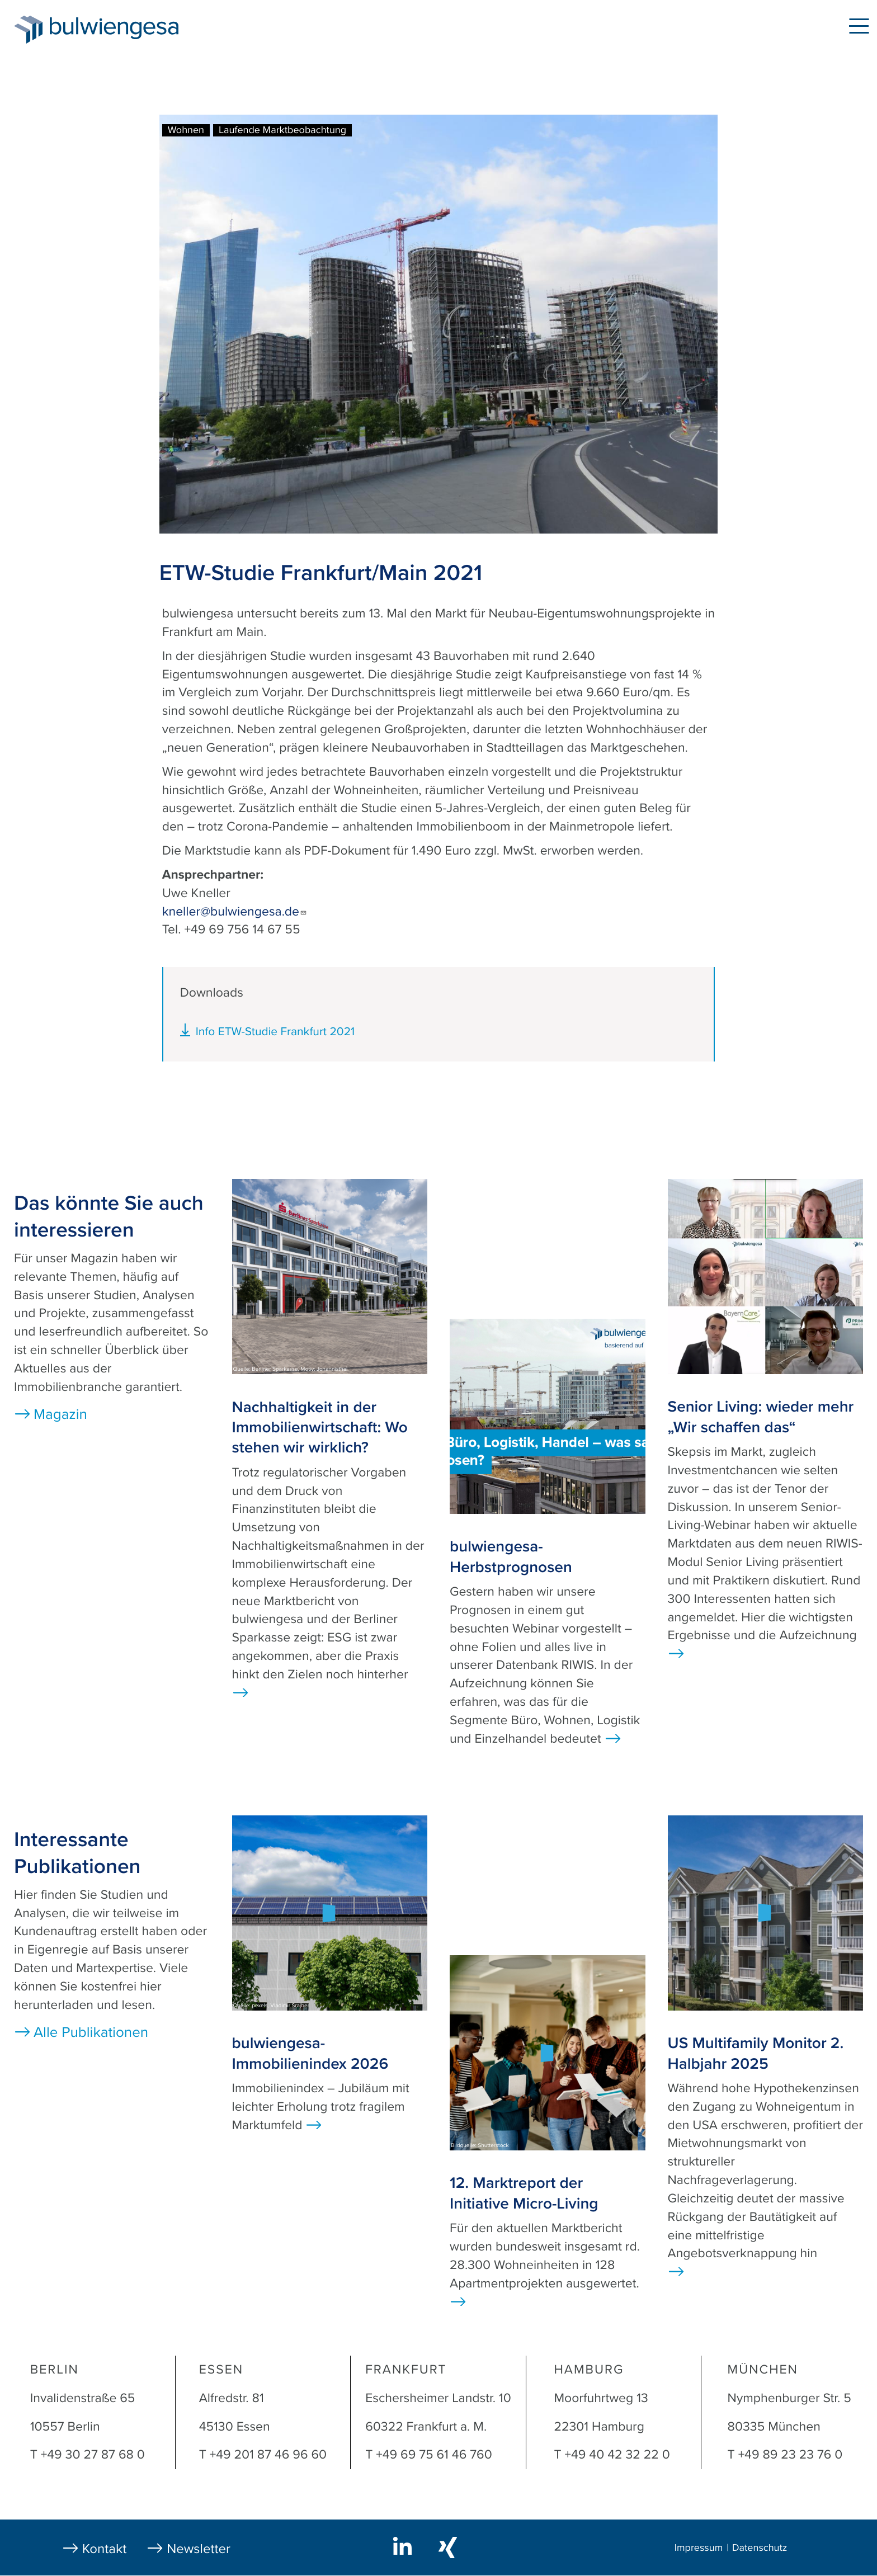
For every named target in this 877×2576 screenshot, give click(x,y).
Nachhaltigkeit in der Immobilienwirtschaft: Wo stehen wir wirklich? (320, 1427)
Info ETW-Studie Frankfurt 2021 (275, 1032)
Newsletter (198, 2549)
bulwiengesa (131, 28)
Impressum (699, 2548)
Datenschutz (759, 2548)
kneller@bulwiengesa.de (234, 911)
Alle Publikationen (91, 2032)
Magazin (60, 1414)
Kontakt (104, 2549)
